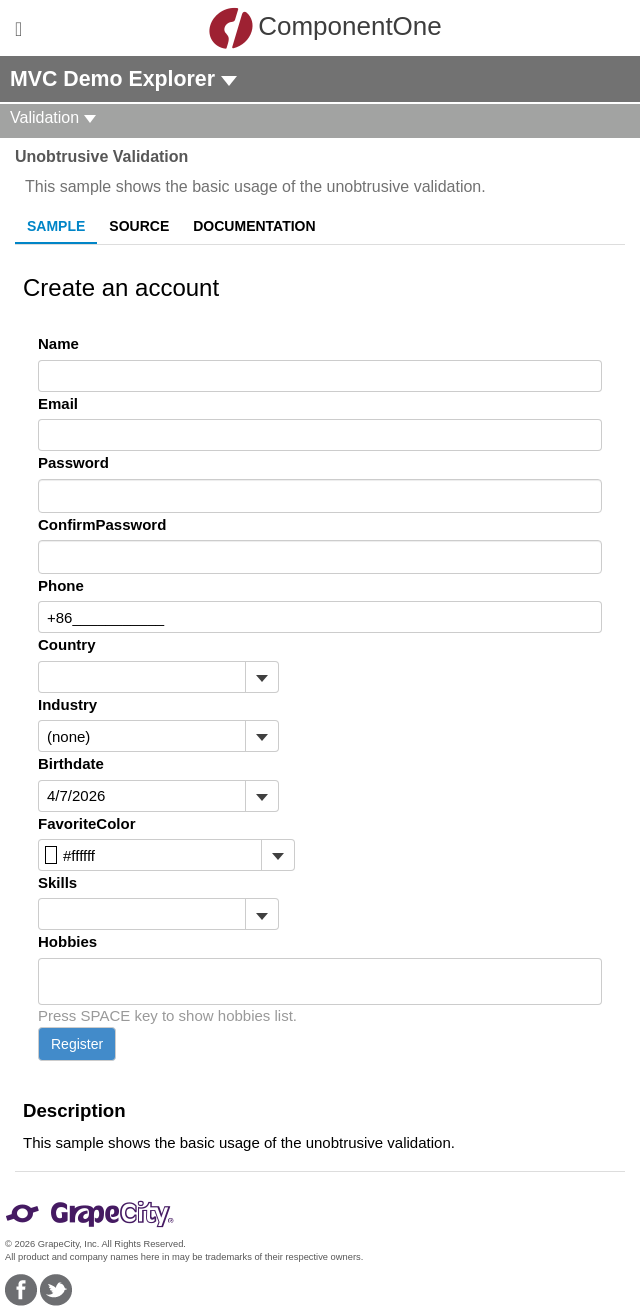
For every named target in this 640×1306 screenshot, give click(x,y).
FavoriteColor (87, 823)
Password (73, 462)
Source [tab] (139, 226)
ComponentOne (325, 28)
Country (67, 644)
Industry (67, 704)
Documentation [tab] (254, 226)
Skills (57, 882)
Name (58, 343)
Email (58, 403)
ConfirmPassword (102, 524)
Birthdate (71, 763)
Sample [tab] (56, 226)
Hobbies (67, 941)
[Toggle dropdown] (261, 677)
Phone (61, 585)
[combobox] (142, 677)
